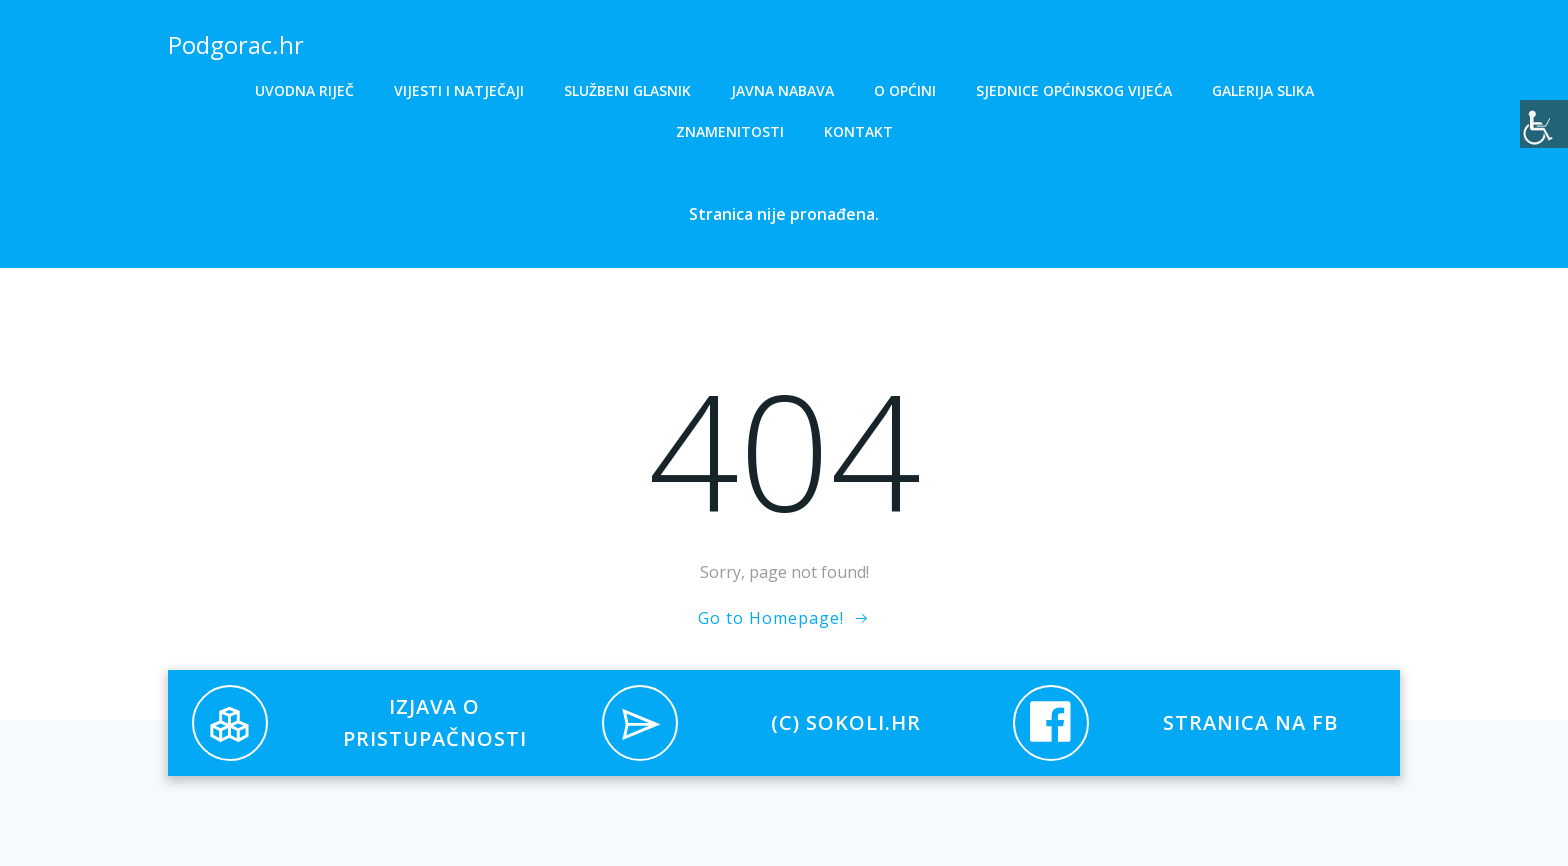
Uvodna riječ (304, 90)
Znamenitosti (730, 131)
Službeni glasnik (627, 90)
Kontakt (858, 131)
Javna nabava (782, 90)
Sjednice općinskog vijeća (1074, 90)
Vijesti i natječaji (459, 90)
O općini (905, 90)
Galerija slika (1263, 90)
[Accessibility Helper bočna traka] (1544, 124)
